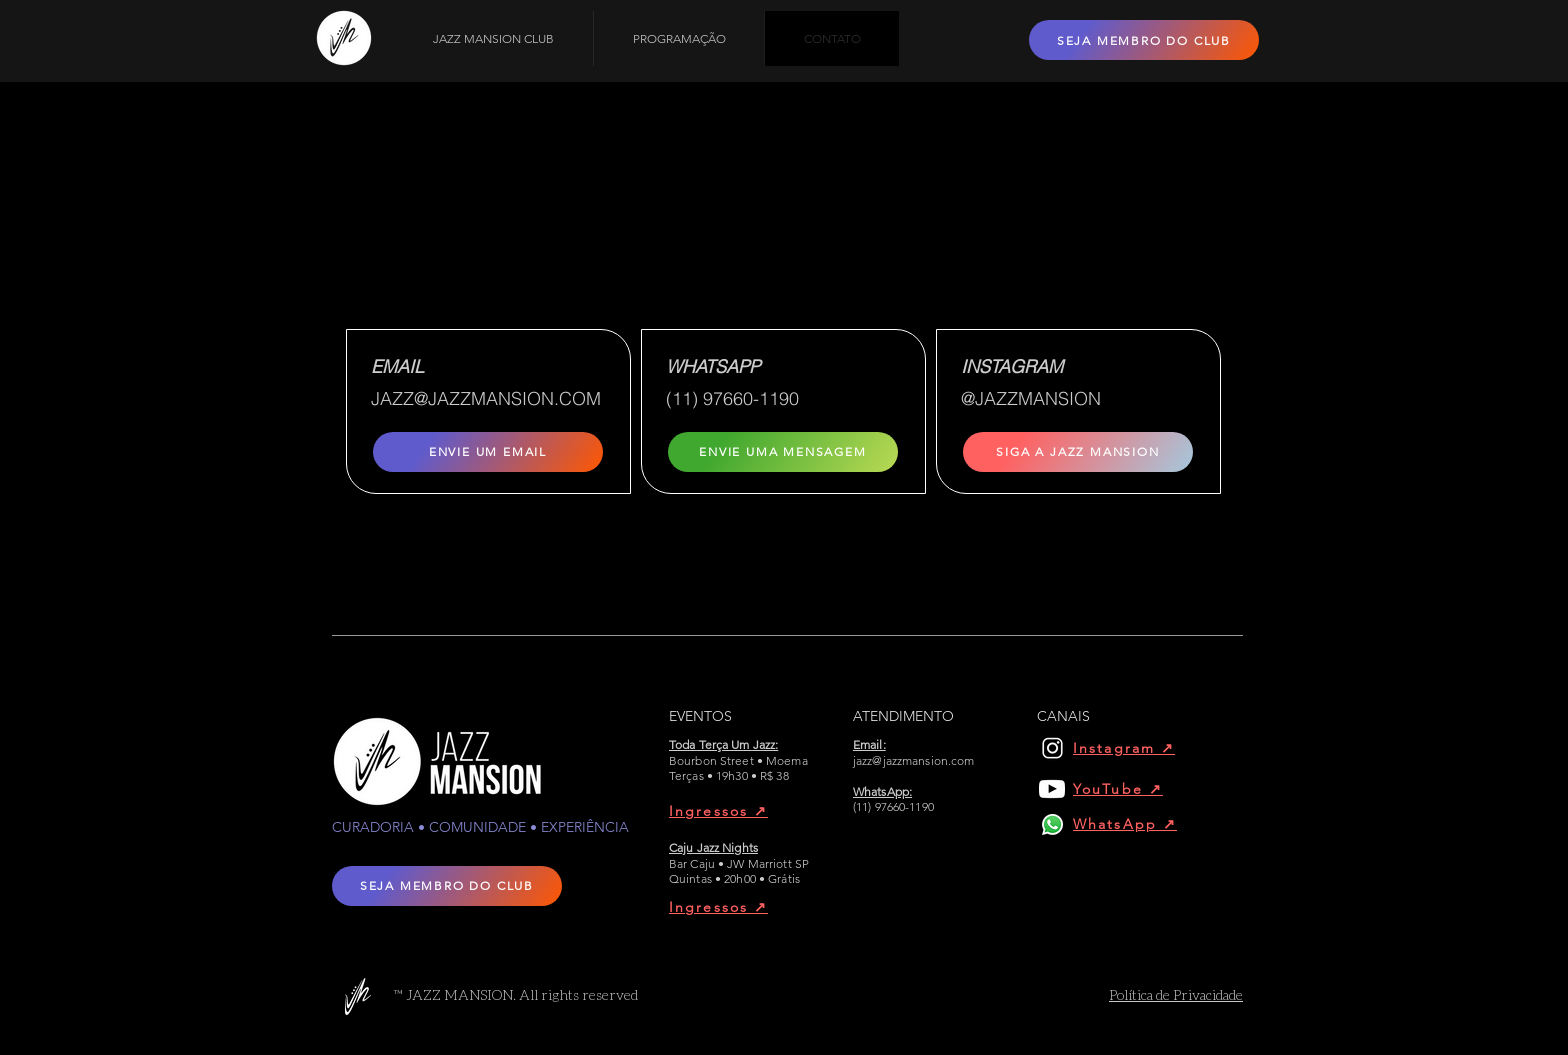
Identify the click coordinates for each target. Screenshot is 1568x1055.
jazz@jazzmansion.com (913, 760)
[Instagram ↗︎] (1131, 748)
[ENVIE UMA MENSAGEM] (783, 452)
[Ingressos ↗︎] (740, 811)
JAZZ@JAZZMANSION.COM (486, 398)
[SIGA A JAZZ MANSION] (1078, 452)
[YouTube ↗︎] (1131, 789)
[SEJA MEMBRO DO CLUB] (1144, 40)
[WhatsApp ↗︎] (1131, 824)
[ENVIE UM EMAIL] (488, 452)
